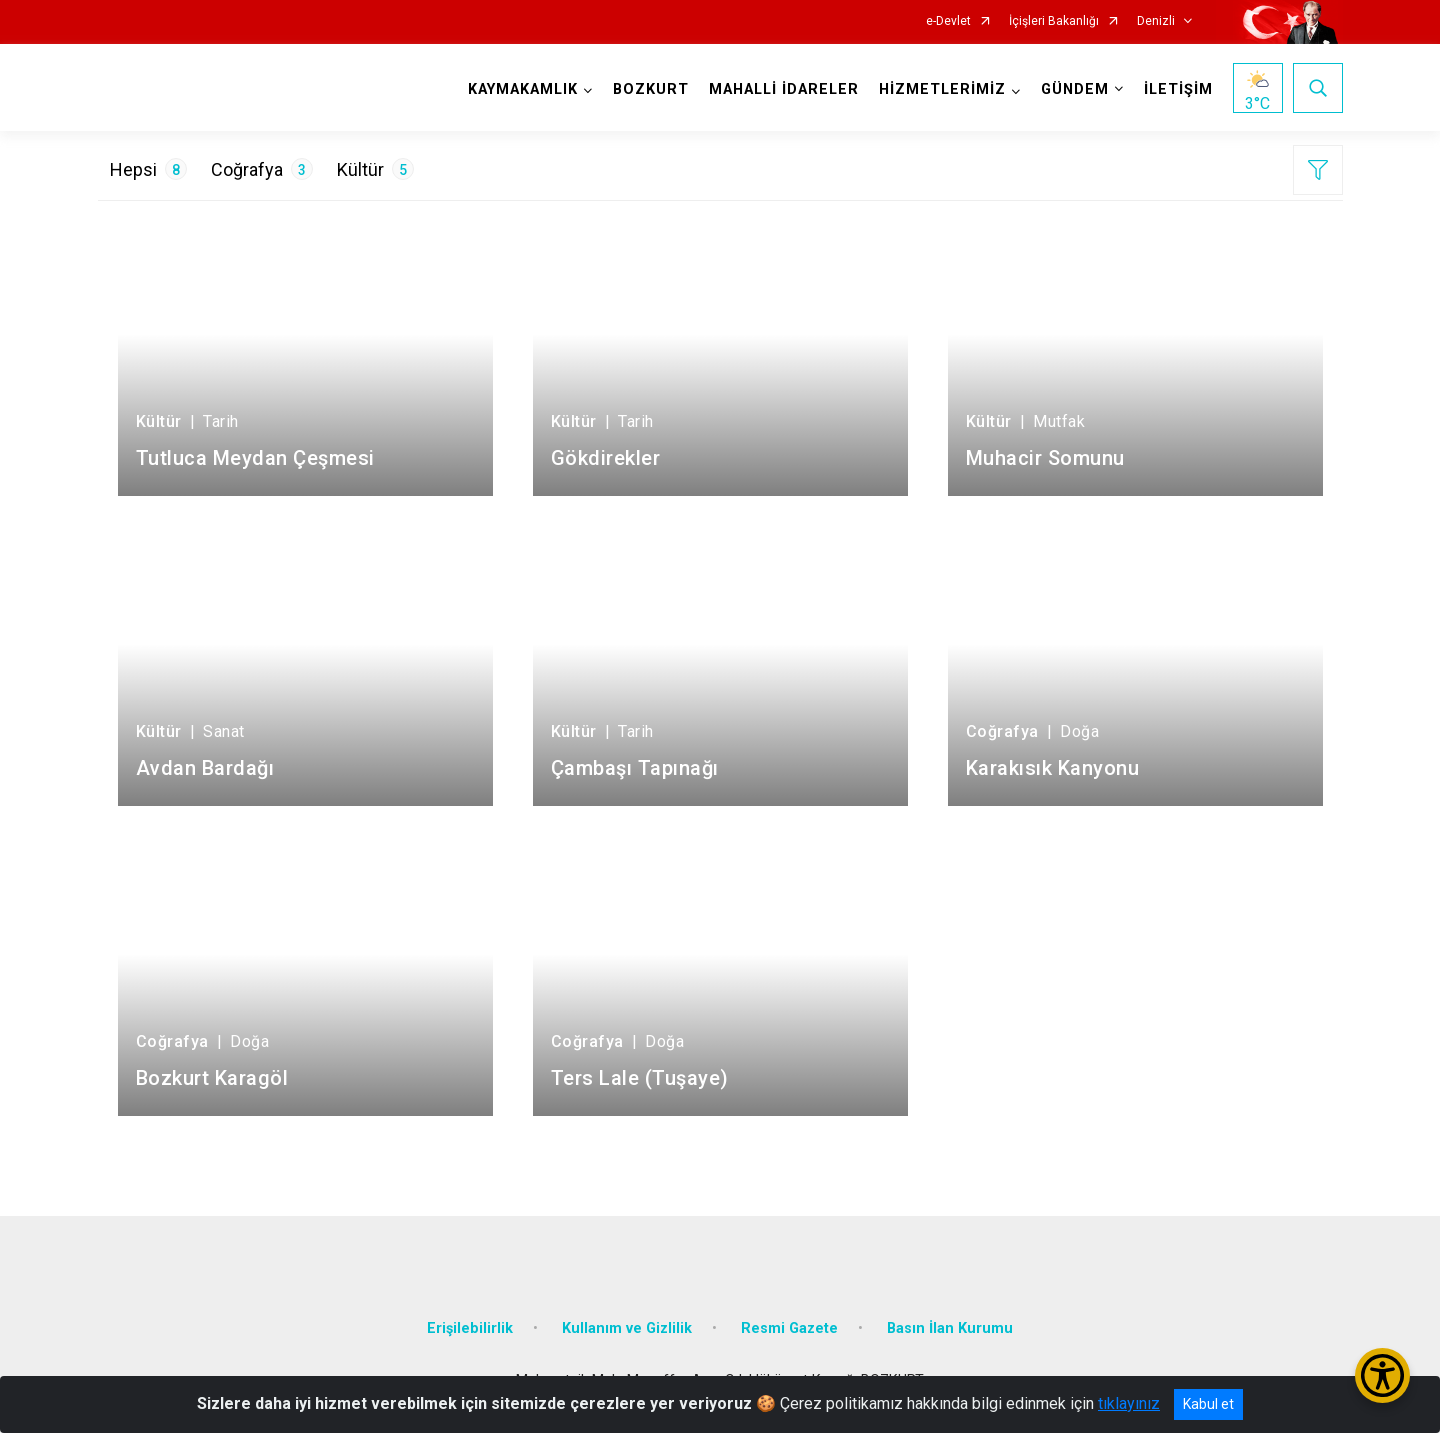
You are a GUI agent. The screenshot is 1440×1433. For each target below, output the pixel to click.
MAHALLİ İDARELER (784, 89)
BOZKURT (651, 89)
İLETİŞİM (1178, 89)
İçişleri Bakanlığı (1054, 21)
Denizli (1156, 21)
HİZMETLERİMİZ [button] (942, 89)
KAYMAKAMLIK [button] (523, 89)
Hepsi (148, 169)
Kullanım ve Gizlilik (627, 1328)
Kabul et (1208, 1404)
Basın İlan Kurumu (950, 1328)
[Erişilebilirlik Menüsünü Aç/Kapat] (1382, 1375)
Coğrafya (262, 169)
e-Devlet (948, 21)
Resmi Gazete (789, 1328)
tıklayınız (1129, 1403)
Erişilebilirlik (470, 1328)
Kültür (375, 169)
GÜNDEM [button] (1075, 89)
